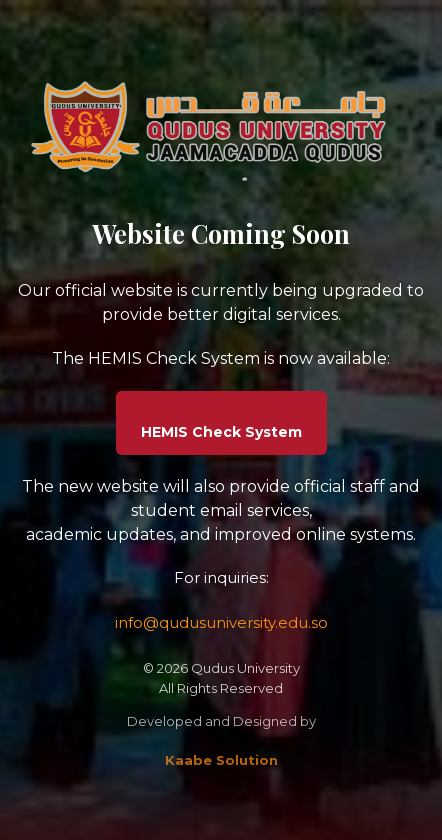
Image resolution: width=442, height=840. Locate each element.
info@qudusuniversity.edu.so (221, 622)
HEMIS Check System (221, 432)
